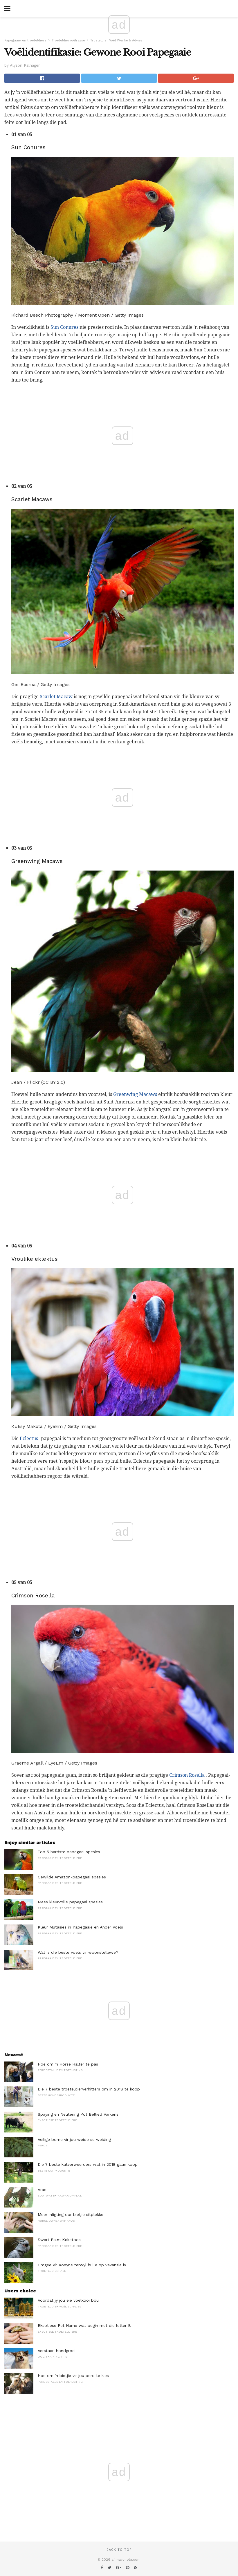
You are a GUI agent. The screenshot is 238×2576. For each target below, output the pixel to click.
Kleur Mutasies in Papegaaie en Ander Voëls (80, 1927)
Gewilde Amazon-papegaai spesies (72, 1877)
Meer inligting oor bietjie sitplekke (70, 2214)
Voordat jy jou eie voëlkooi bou (68, 2300)
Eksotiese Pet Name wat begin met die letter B (84, 2325)
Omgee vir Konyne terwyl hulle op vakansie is (82, 2265)
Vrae (42, 2189)
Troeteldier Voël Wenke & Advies (116, 40)
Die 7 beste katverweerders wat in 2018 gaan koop (88, 2164)
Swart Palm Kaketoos (59, 2239)
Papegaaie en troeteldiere (25, 40)
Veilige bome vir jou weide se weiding (74, 2139)
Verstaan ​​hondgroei (56, 2350)
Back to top (119, 2550)
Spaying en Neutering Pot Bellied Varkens (78, 2114)
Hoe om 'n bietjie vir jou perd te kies (73, 2375)
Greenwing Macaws (135, 1094)
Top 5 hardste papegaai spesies (69, 1851)
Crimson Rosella (187, 1775)
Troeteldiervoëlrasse (68, 40)
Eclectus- (30, 1438)
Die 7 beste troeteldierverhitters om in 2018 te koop (89, 2089)
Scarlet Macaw (56, 696)
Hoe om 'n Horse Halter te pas (68, 2064)
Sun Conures (64, 327)
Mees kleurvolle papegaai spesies (70, 1902)
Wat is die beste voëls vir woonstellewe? (78, 1952)
